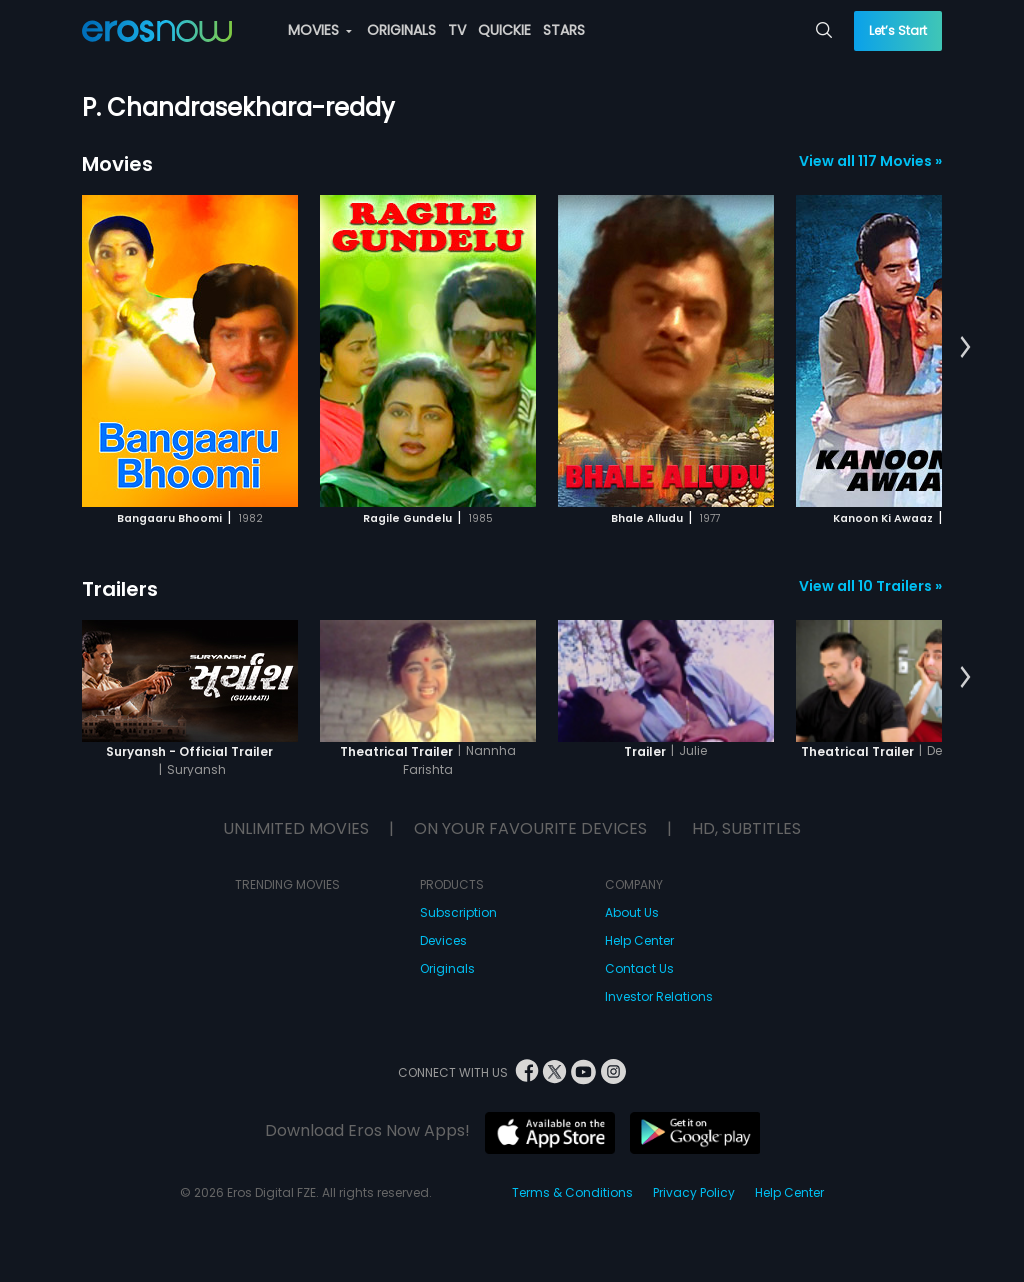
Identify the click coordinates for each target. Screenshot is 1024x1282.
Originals (447, 968)
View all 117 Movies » (870, 161)
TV (457, 30)
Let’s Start (898, 30)
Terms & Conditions (572, 1192)
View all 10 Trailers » (870, 586)
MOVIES (320, 30)
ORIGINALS (401, 30)
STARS (564, 30)
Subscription (458, 912)
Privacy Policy (694, 1192)
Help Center (639, 940)
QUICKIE (504, 30)
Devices (443, 940)
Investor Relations (659, 996)
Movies (117, 164)
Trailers (120, 589)
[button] (965, 348)
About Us (632, 912)
